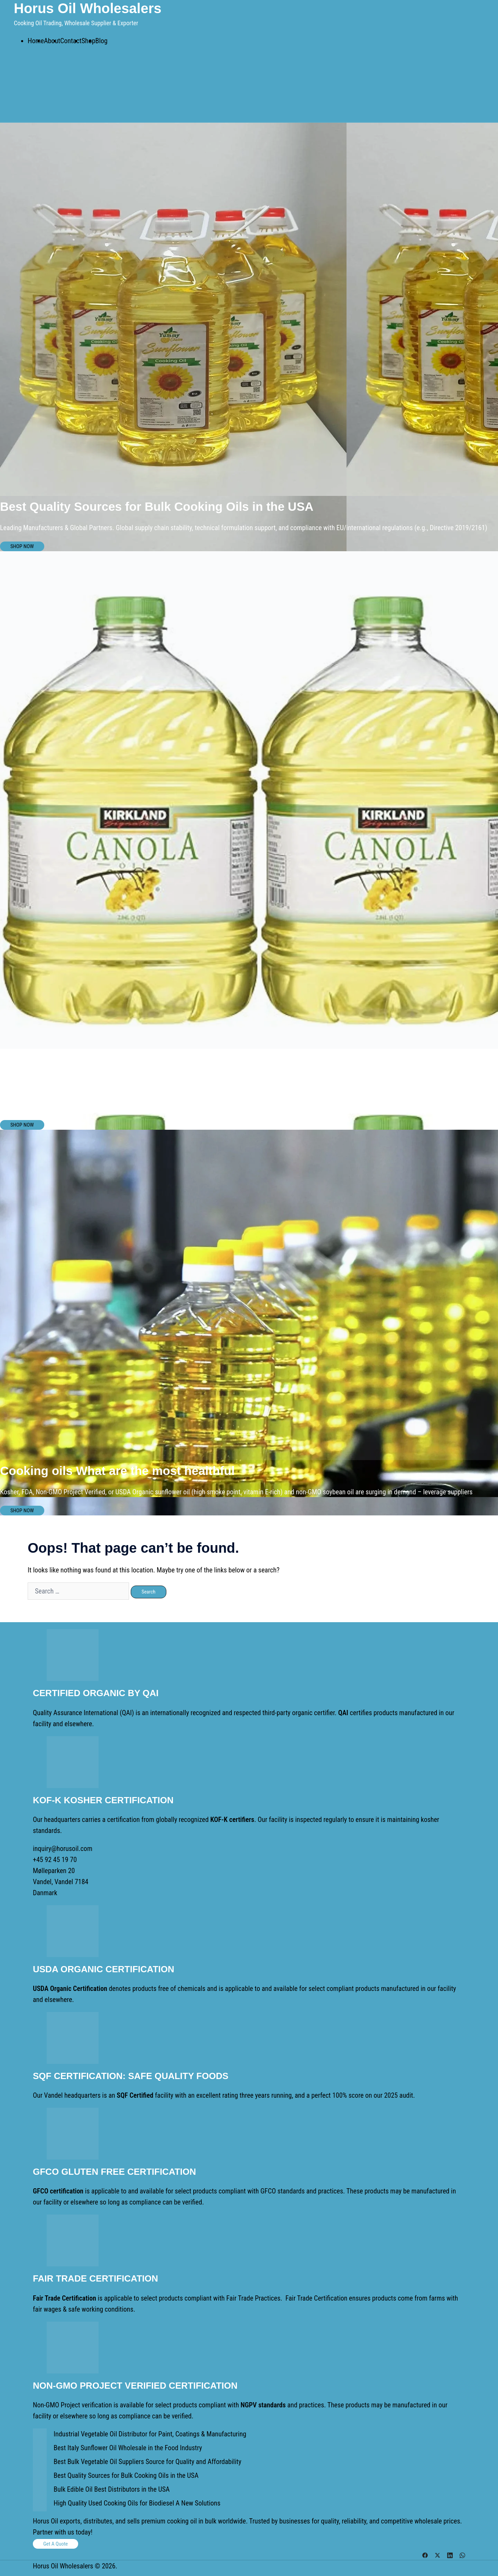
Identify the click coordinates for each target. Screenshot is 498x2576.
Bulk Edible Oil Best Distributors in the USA (112, 2489)
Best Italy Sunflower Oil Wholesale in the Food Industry (128, 2448)
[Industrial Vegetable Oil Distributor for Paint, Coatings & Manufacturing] (40, 2435)
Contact (71, 41)
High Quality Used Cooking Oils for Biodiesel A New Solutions (137, 2503)
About (52, 41)
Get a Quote (55, 2544)
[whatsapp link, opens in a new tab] (462, 2554)
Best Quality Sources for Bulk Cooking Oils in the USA (126, 2475)
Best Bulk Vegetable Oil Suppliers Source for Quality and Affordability (147, 2461)
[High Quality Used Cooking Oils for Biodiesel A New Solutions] (40, 2504)
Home (36, 41)
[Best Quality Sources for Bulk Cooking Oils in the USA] (40, 2477)
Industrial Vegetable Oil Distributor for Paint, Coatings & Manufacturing (150, 2434)
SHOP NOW (22, 546)
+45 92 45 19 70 (55, 1859)
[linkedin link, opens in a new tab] (450, 2554)
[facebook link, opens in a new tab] (425, 2554)
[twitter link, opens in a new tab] (437, 2554)
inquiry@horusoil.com (62, 1848)
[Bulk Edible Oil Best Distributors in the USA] (40, 2491)
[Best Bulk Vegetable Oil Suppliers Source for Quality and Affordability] (40, 2463)
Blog (101, 41)
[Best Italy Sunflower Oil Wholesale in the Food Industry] (40, 2449)
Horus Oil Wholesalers (88, 8)
